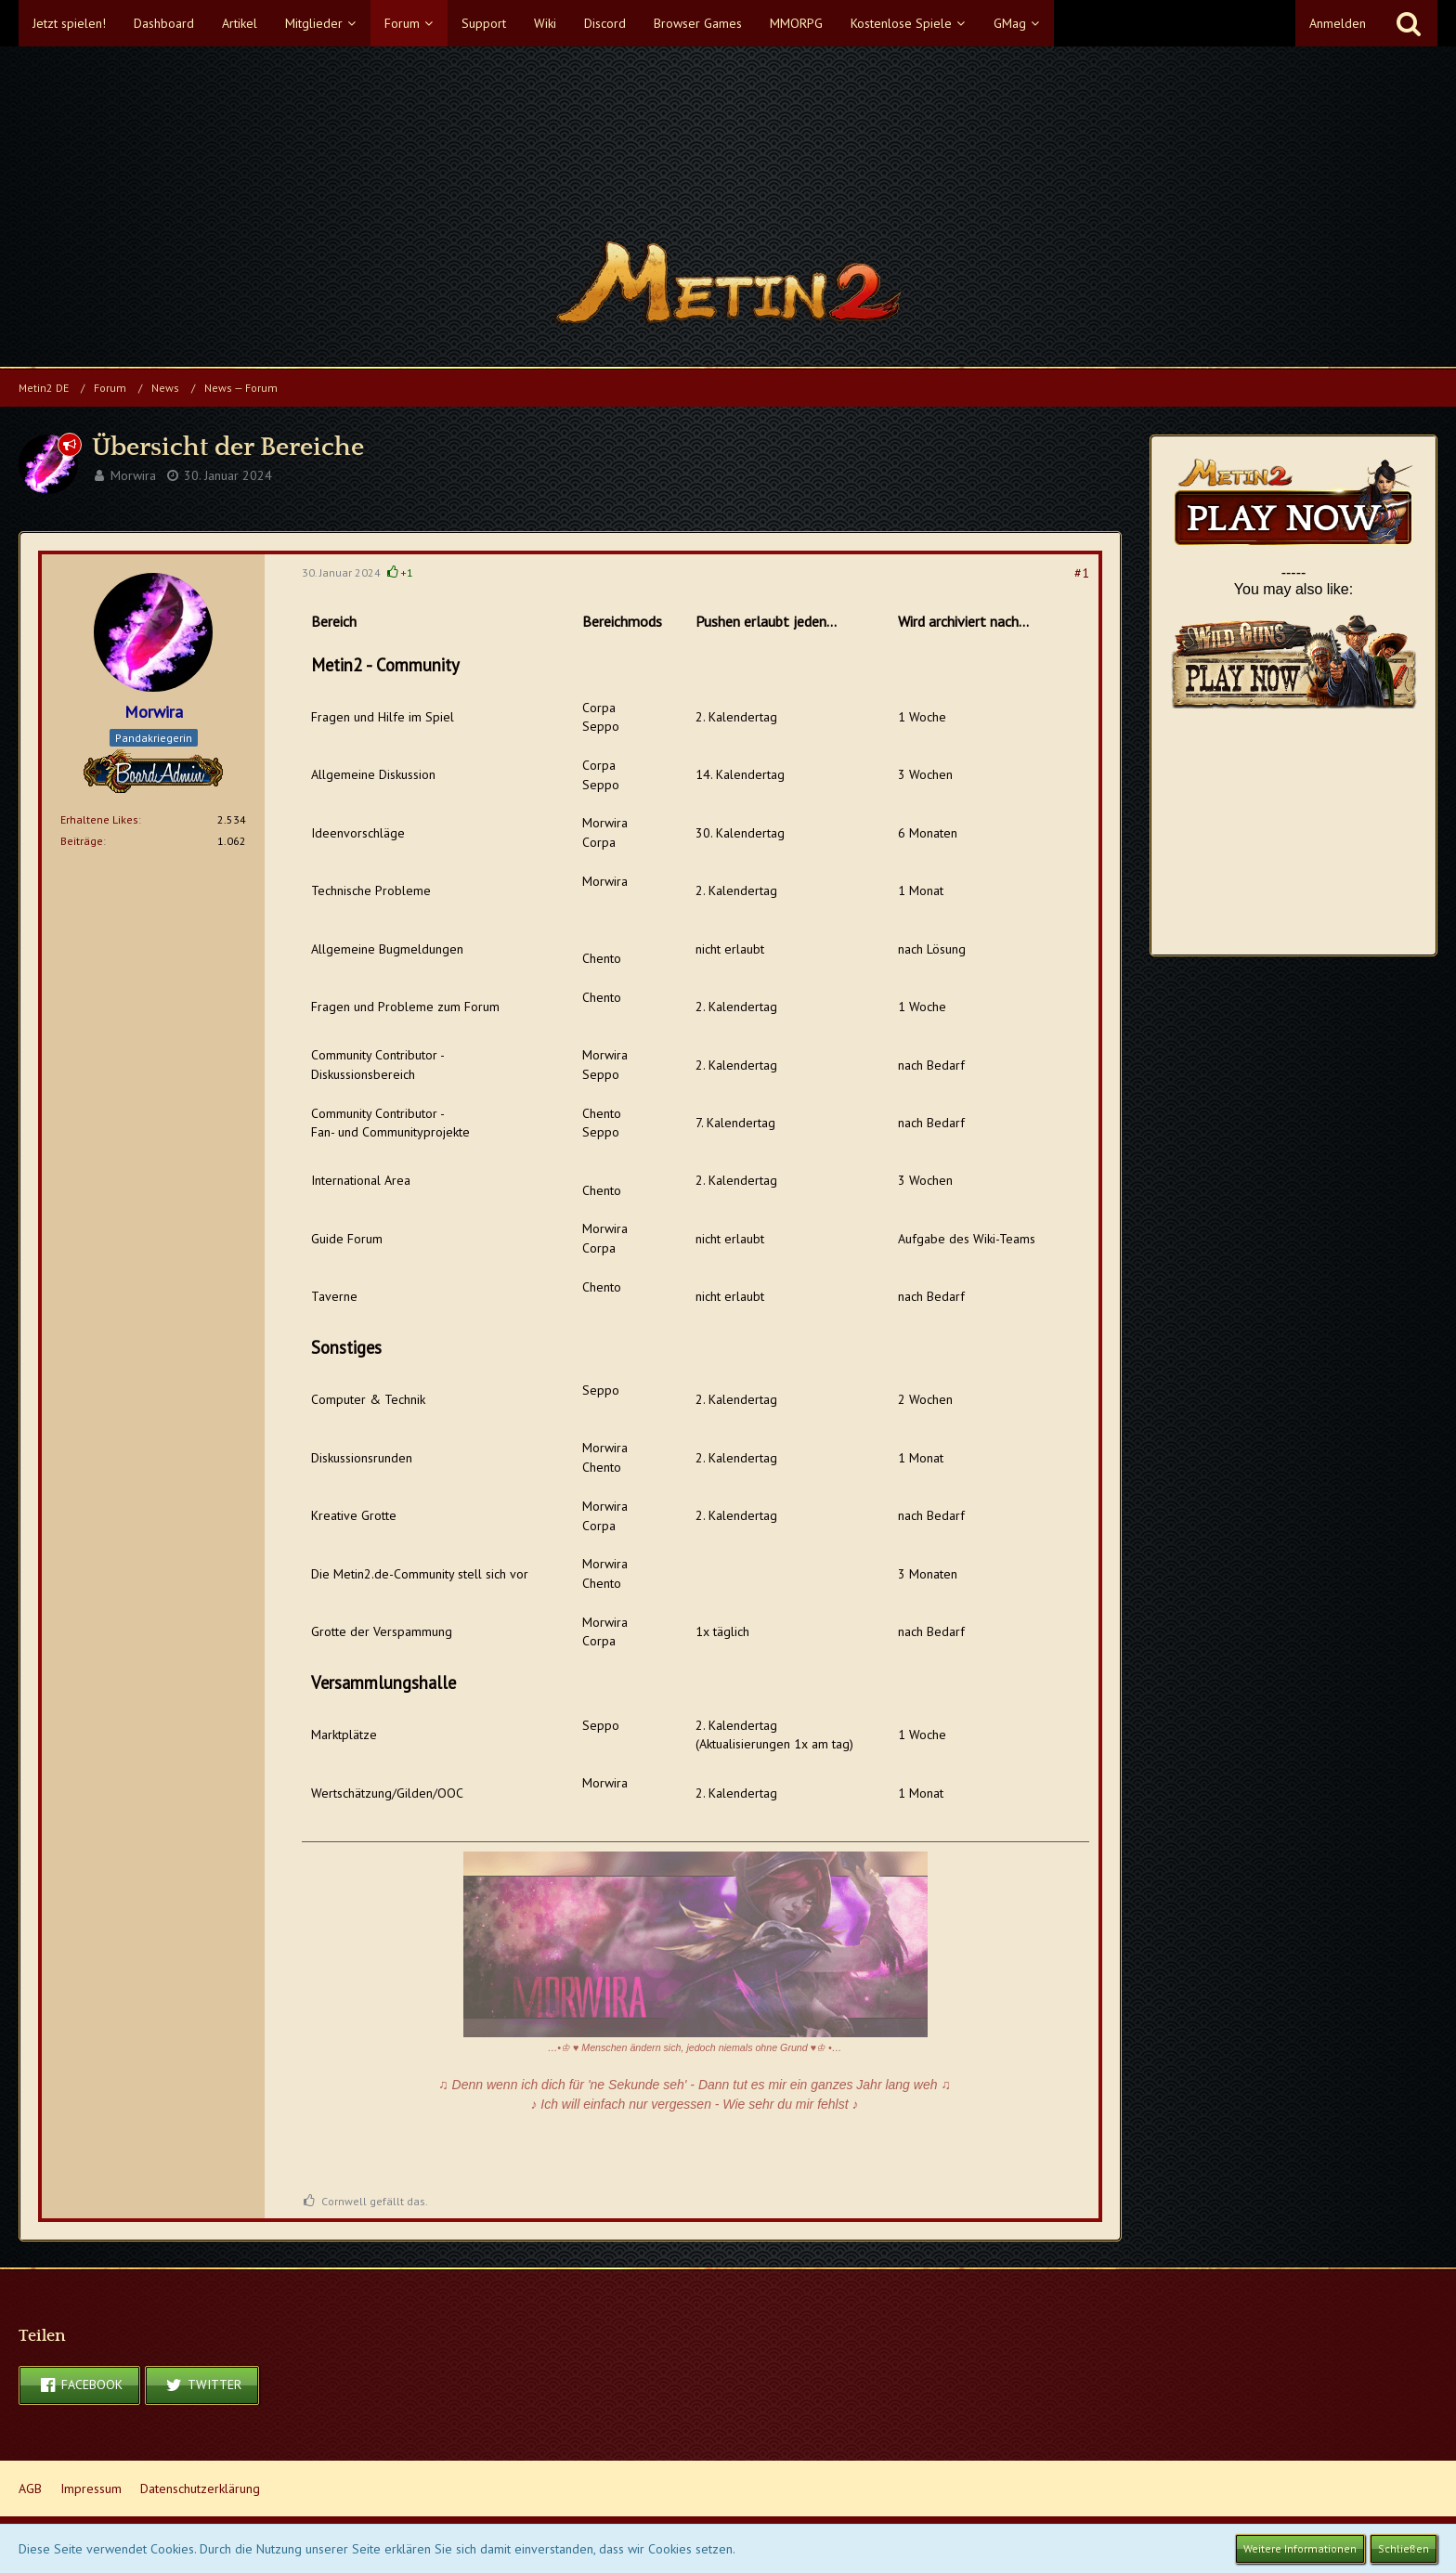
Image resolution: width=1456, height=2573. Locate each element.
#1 (1081, 573)
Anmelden (1337, 23)
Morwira (133, 475)
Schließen (1403, 2548)
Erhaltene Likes (99, 819)
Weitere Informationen (1300, 2548)
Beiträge (81, 841)
